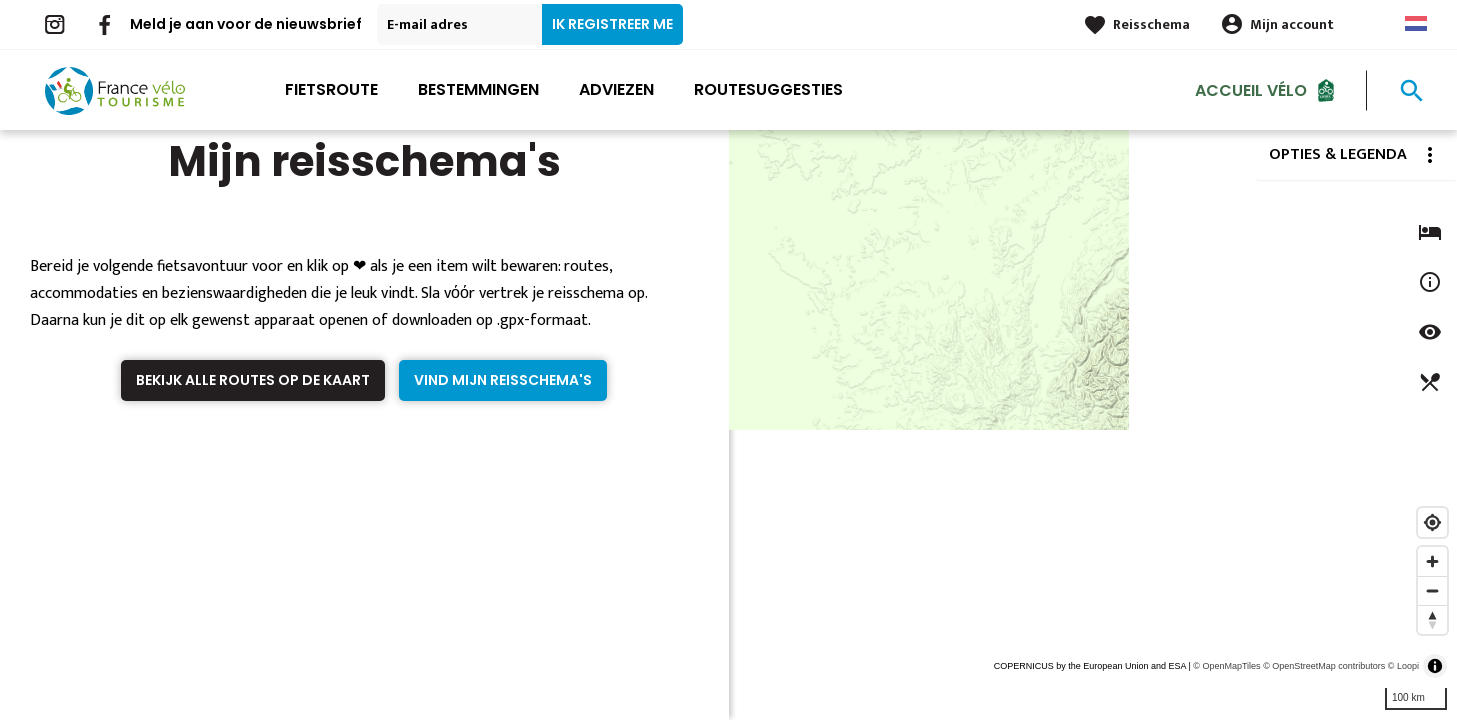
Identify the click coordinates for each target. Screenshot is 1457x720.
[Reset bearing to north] (1432, 619)
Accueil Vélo (1251, 89)
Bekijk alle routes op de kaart (253, 380)
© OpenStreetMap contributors (1324, 666)
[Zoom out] (1432, 590)
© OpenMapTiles (1226, 666)
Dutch (1416, 23)
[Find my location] (1432, 522)
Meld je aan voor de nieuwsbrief (246, 24)
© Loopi (1403, 666)
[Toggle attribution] (1435, 666)
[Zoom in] (1432, 561)
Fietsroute (331, 89)
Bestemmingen (478, 89)
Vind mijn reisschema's (503, 380)
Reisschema (1151, 24)
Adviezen (616, 89)
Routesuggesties (768, 89)
